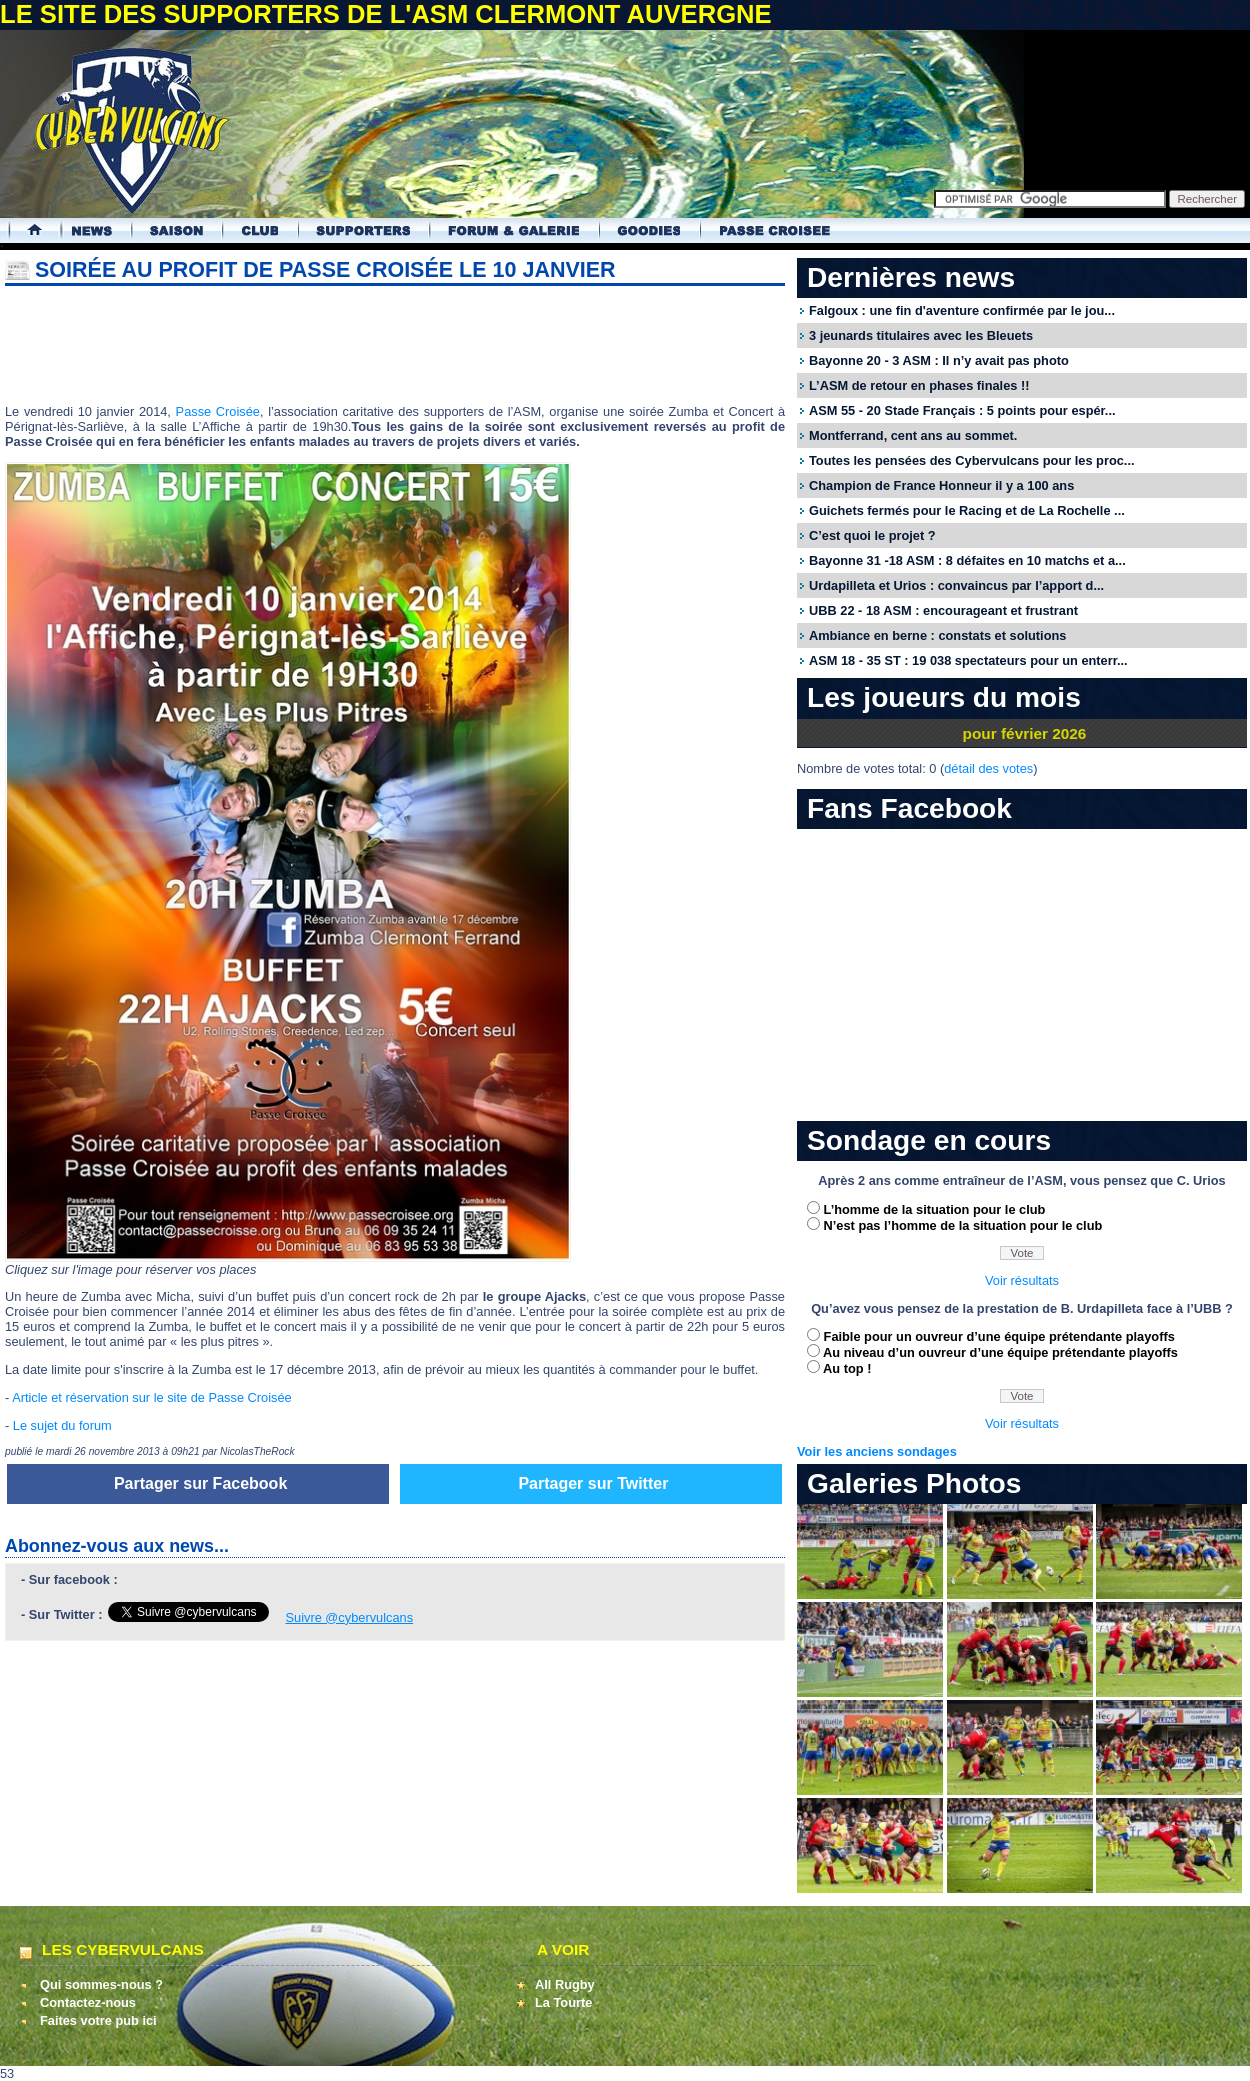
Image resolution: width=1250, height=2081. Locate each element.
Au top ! (847, 1368)
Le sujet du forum (62, 1425)
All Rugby (565, 1984)
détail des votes (988, 768)
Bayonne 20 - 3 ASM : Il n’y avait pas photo (939, 360)
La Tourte (563, 2002)
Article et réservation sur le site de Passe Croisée (152, 1397)
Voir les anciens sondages (877, 1451)
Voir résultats (1022, 1280)
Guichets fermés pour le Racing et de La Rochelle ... (967, 510)
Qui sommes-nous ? (101, 1984)
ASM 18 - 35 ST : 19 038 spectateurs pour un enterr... (968, 660)
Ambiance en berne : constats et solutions (937, 635)
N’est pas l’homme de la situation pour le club (963, 1225)
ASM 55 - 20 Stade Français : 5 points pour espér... (962, 410)
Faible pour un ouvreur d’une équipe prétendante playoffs (999, 1336)
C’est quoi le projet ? (872, 535)
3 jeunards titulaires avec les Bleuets (921, 335)
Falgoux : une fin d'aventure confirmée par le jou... (962, 310)
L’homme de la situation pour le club (935, 1209)
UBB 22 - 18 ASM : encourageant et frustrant (943, 610)
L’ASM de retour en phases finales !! (919, 385)
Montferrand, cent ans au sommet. (913, 435)
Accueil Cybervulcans (25, 230)
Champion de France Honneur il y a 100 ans (941, 485)
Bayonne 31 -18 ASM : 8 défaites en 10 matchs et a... (967, 560)
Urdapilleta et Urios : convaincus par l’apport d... (956, 585)
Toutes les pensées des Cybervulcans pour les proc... (972, 460)
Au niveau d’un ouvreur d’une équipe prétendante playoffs (1000, 1352)
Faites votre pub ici (98, 2020)
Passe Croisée (218, 411)
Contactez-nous (88, 2002)
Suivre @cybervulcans (350, 1617)
